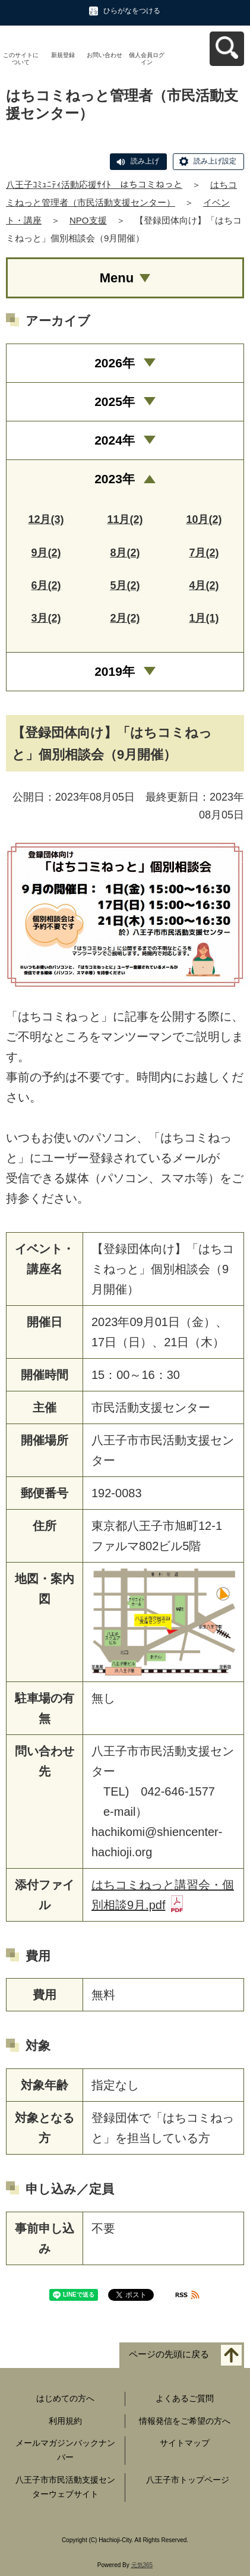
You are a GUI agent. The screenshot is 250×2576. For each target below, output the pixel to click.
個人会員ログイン (146, 58)
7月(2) (204, 553)
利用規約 (65, 2421)
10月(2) (203, 519)
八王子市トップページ (187, 2479)
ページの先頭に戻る (169, 2354)
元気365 (142, 2565)
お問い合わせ (104, 55)
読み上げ (145, 161)
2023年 (114, 479)
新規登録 (63, 55)
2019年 (114, 671)
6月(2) (46, 585)
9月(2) (46, 553)
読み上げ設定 (215, 161)
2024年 (114, 440)
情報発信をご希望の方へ (184, 2421)
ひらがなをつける (131, 11)
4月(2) (204, 585)
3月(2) (46, 618)
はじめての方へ (65, 2398)
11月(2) (125, 519)
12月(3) (46, 519)
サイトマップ (185, 2443)
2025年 (114, 401)
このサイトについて (21, 58)
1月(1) (204, 618)
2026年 (114, 363)
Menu (117, 277)
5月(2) (125, 585)
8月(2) (125, 553)
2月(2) (125, 618)
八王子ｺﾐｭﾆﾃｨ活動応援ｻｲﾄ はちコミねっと (94, 184)
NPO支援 (88, 220)
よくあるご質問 (185, 2398)
